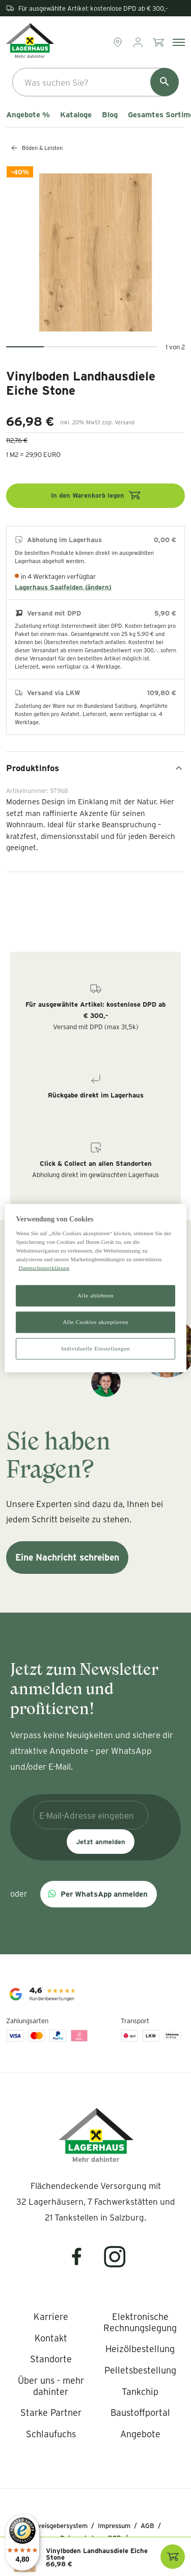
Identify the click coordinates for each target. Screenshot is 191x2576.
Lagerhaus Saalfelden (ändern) (63, 587)
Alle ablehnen (95, 1295)
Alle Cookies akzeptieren (95, 1322)
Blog (110, 115)
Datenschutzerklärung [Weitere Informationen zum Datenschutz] (43, 1268)
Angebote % (28, 115)
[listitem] (51, 2317)
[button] (98, 1894)
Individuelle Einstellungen (95, 1348)
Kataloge (76, 115)
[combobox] (95, 82)
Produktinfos (95, 768)
